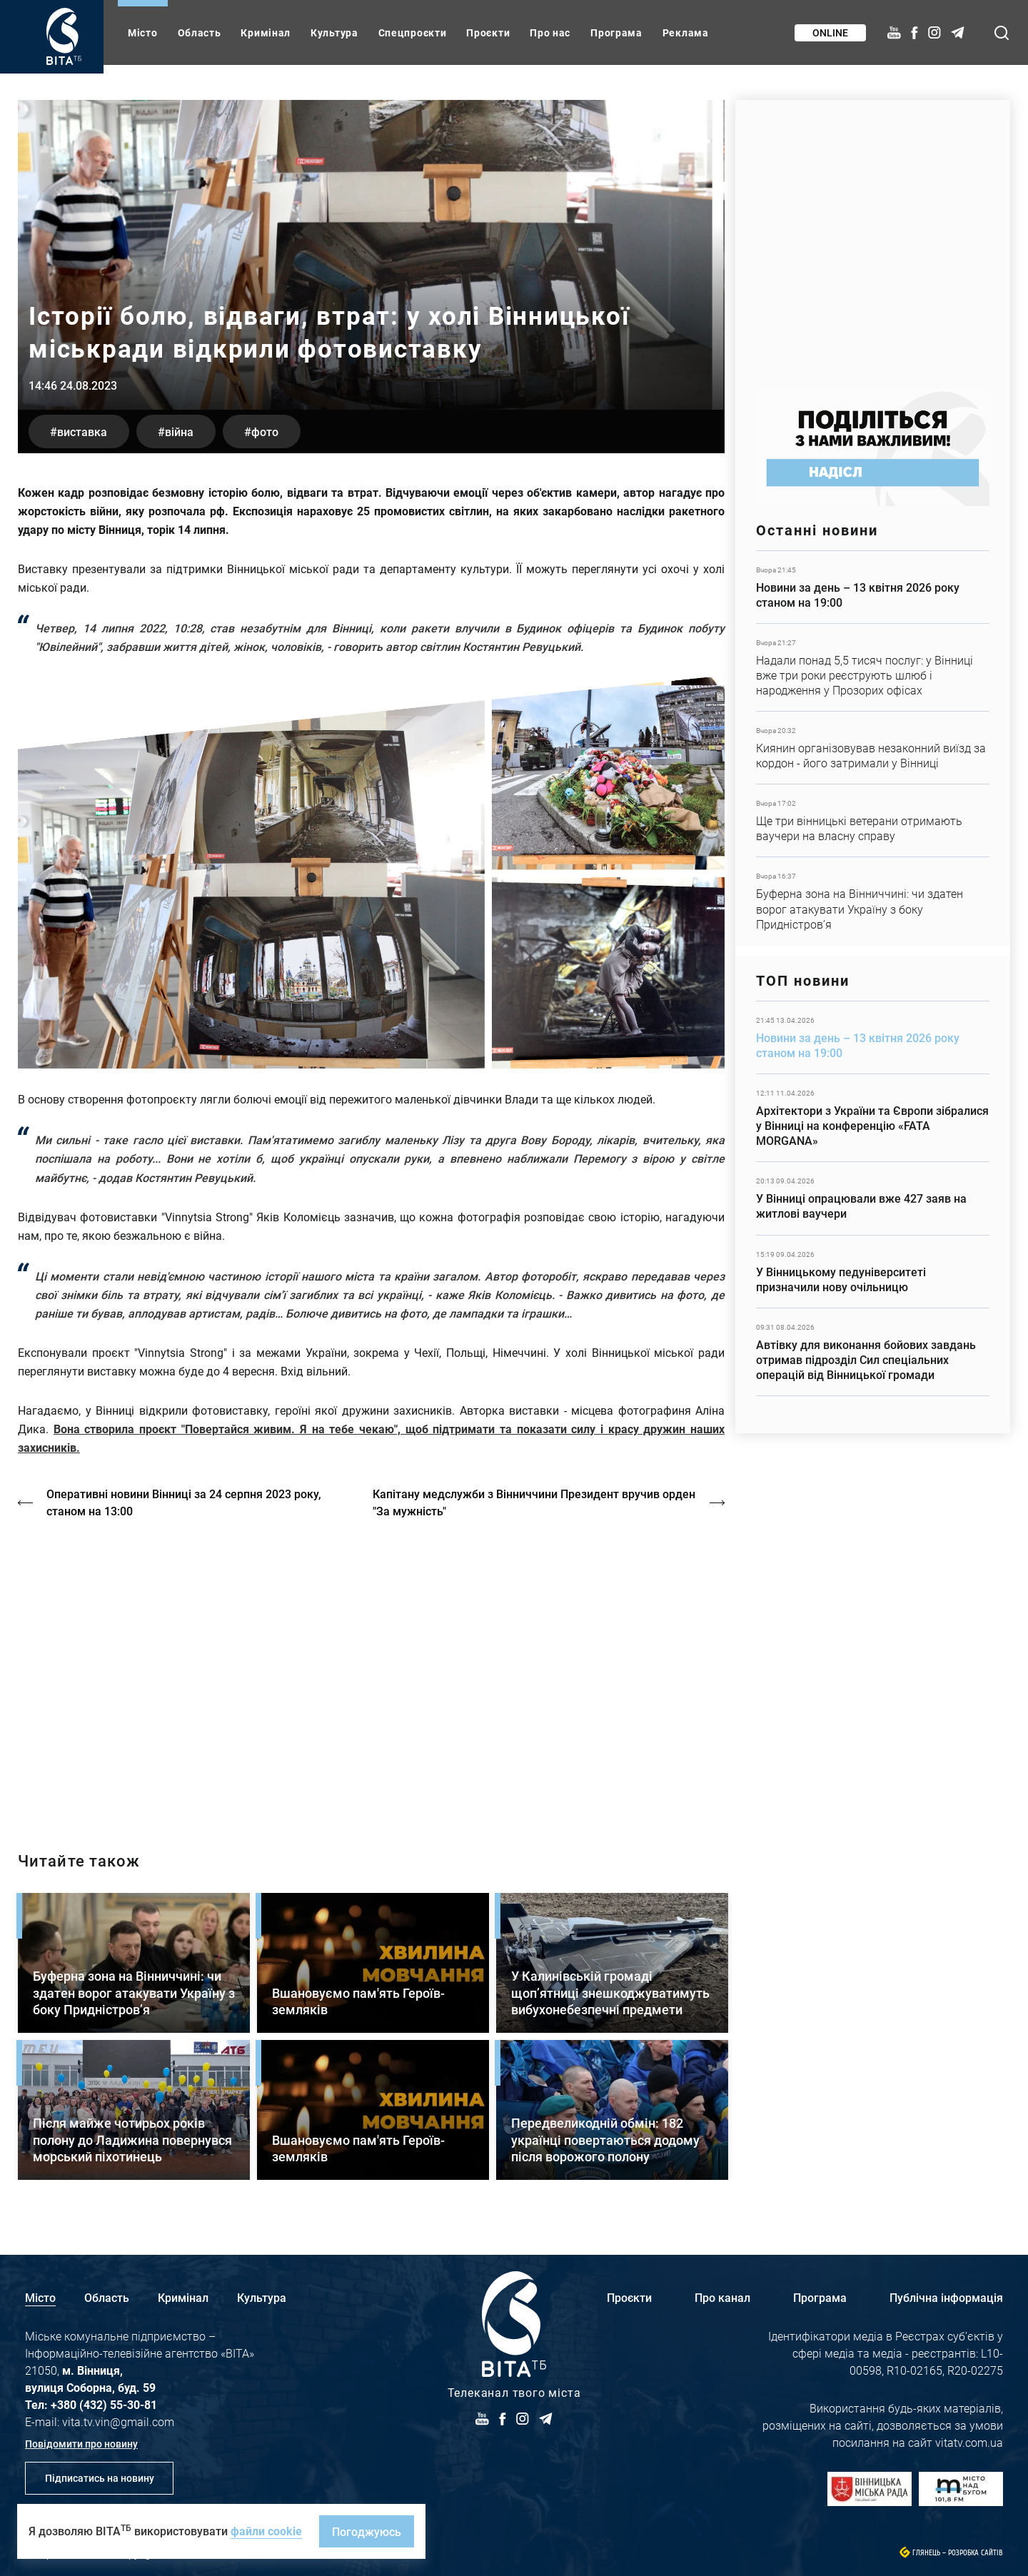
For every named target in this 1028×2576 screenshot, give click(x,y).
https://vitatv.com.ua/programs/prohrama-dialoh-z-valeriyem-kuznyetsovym (371, 1672)
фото (264, 431)
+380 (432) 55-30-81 (104, 2404)
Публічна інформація (946, 2297)
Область (199, 32)
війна (179, 431)
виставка (82, 431)
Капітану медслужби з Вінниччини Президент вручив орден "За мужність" (534, 1502)
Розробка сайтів (975, 2553)
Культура (334, 32)
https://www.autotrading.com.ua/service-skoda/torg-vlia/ (872, 237)
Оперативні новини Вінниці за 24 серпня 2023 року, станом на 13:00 (183, 1502)
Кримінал (266, 32)
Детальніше (872, 587)
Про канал (722, 2297)
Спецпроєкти (412, 32)
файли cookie (266, 2530)
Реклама (685, 32)
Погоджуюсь (366, 2531)
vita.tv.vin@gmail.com (118, 2421)
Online (830, 32)
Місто (143, 32)
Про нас (550, 32)
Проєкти (488, 32)
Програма (616, 32)
